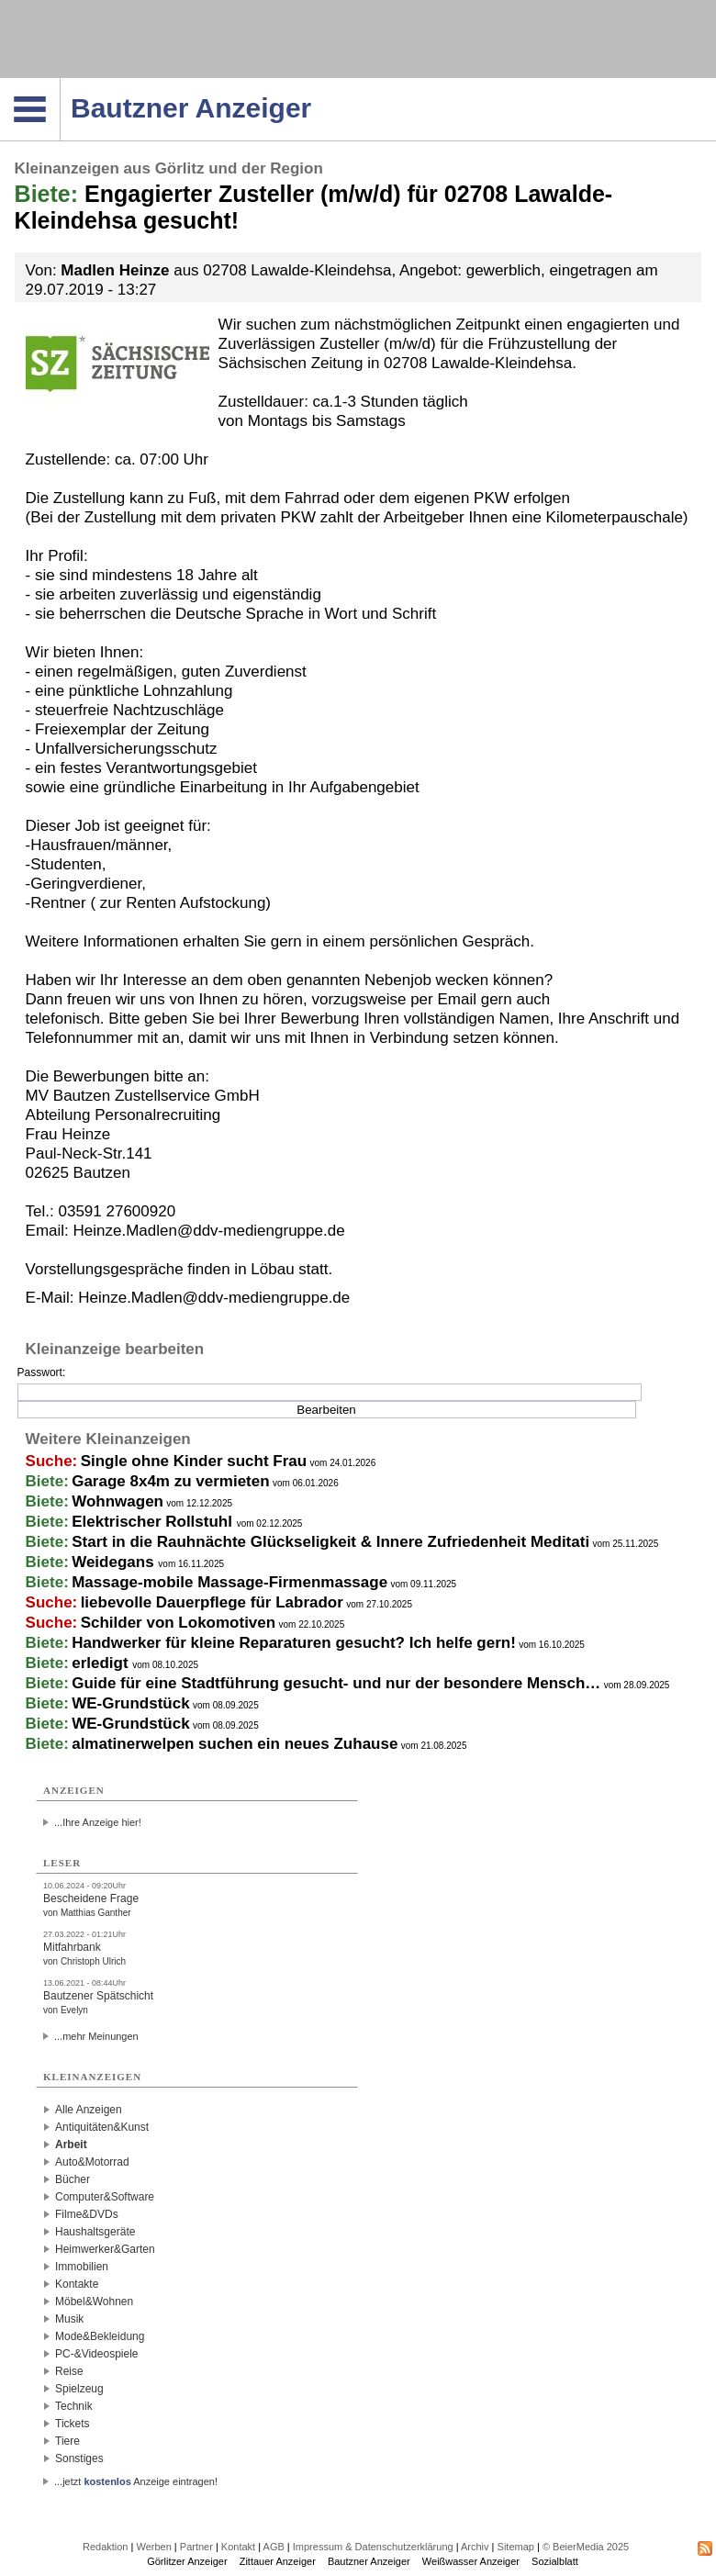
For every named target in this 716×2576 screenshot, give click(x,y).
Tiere (67, 2441)
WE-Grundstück (130, 1703)
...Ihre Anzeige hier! (97, 1822)
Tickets (72, 2423)
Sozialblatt (554, 2561)
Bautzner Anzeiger (369, 2561)
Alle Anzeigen (88, 2109)
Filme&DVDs (86, 2214)
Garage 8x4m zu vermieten (170, 1481)
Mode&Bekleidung (99, 2336)
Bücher (72, 2179)
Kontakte (76, 2284)
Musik (69, 2319)
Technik (74, 2406)
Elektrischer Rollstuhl (154, 1521)
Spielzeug (79, 2388)
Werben (153, 2546)
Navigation (60, 83)
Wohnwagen (117, 1501)
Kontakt (238, 2546)
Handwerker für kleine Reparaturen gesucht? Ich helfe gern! (294, 1643)
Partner (196, 2546)
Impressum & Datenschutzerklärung (373, 2546)
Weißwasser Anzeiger (471, 2561)
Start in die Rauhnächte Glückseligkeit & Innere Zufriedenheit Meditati (330, 1542)
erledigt (102, 1663)
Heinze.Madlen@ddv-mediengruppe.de (214, 1297)
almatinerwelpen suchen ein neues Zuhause (234, 1744)
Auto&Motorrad (92, 2162)
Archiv (475, 2546)
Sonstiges (79, 2458)
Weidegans (115, 1562)
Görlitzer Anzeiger (187, 2561)
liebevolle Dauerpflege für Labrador (212, 1602)
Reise (69, 2371)
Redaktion (106, 2546)
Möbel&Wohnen (94, 2301)
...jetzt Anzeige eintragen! (136, 2481)
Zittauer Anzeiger (278, 2561)
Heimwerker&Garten (105, 2249)
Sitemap (516, 2546)
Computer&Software (104, 2196)
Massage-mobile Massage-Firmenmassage (229, 1582)
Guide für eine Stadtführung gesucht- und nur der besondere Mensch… (336, 1683)
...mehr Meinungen (96, 2036)
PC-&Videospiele (97, 2353)
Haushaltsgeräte (95, 2231)
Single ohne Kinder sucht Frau (194, 1461)
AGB (274, 2546)
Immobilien (81, 2266)
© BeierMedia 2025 (586, 2546)
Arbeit (71, 2144)
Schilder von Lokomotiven (178, 1622)
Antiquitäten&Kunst (102, 2127)
